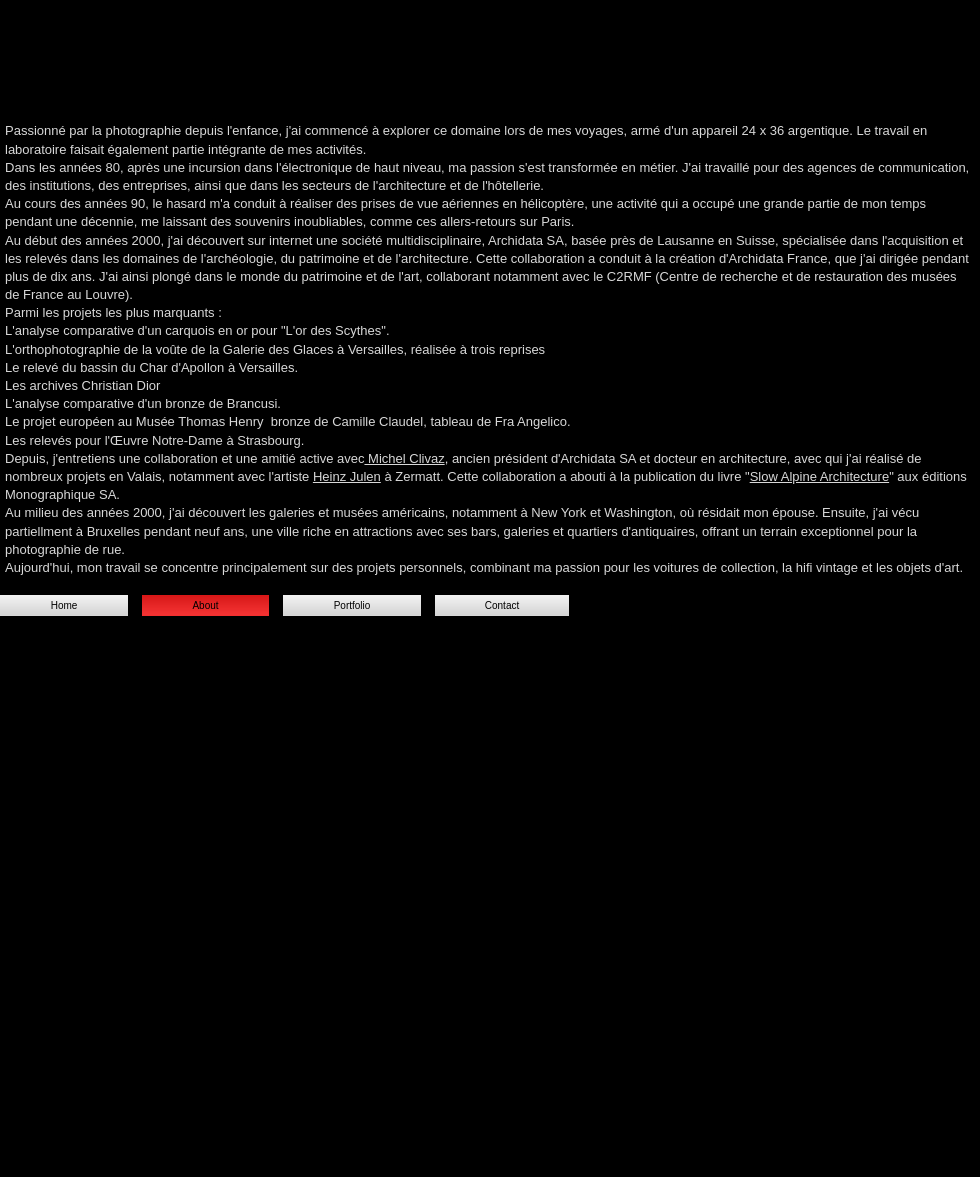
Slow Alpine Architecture (819, 476)
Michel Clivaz (404, 458)
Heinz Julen (347, 476)
